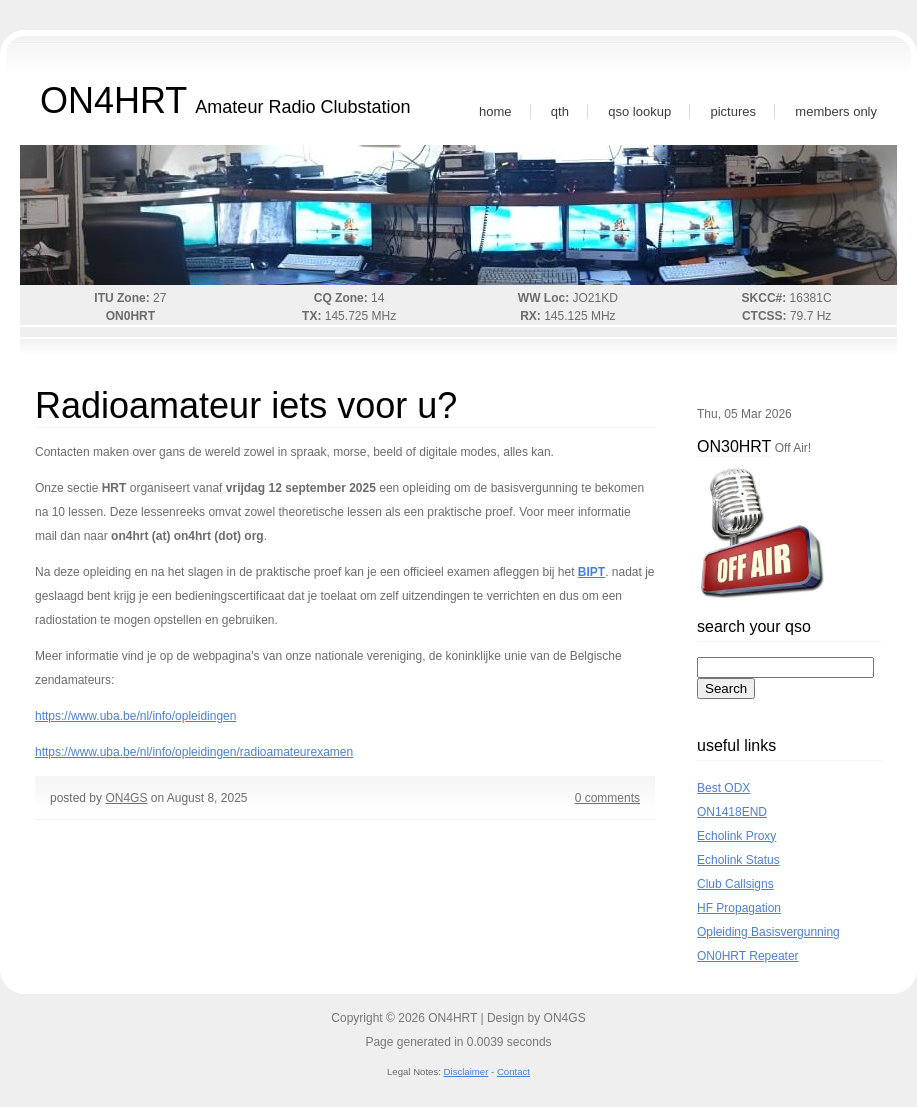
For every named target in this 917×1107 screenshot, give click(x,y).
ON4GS (126, 798)
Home (495, 111)
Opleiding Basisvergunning (768, 932)
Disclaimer (466, 1071)
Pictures (733, 111)
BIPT (591, 572)
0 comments (607, 798)
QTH (560, 111)
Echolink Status (738, 860)
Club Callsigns (735, 884)
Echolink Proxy (736, 836)
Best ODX (723, 788)
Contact (513, 1071)
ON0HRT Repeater (748, 956)
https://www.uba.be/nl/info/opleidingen (135, 716)
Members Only (836, 111)
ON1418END (732, 812)
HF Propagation (739, 908)
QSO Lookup (639, 111)
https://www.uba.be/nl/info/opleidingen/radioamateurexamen (194, 752)
